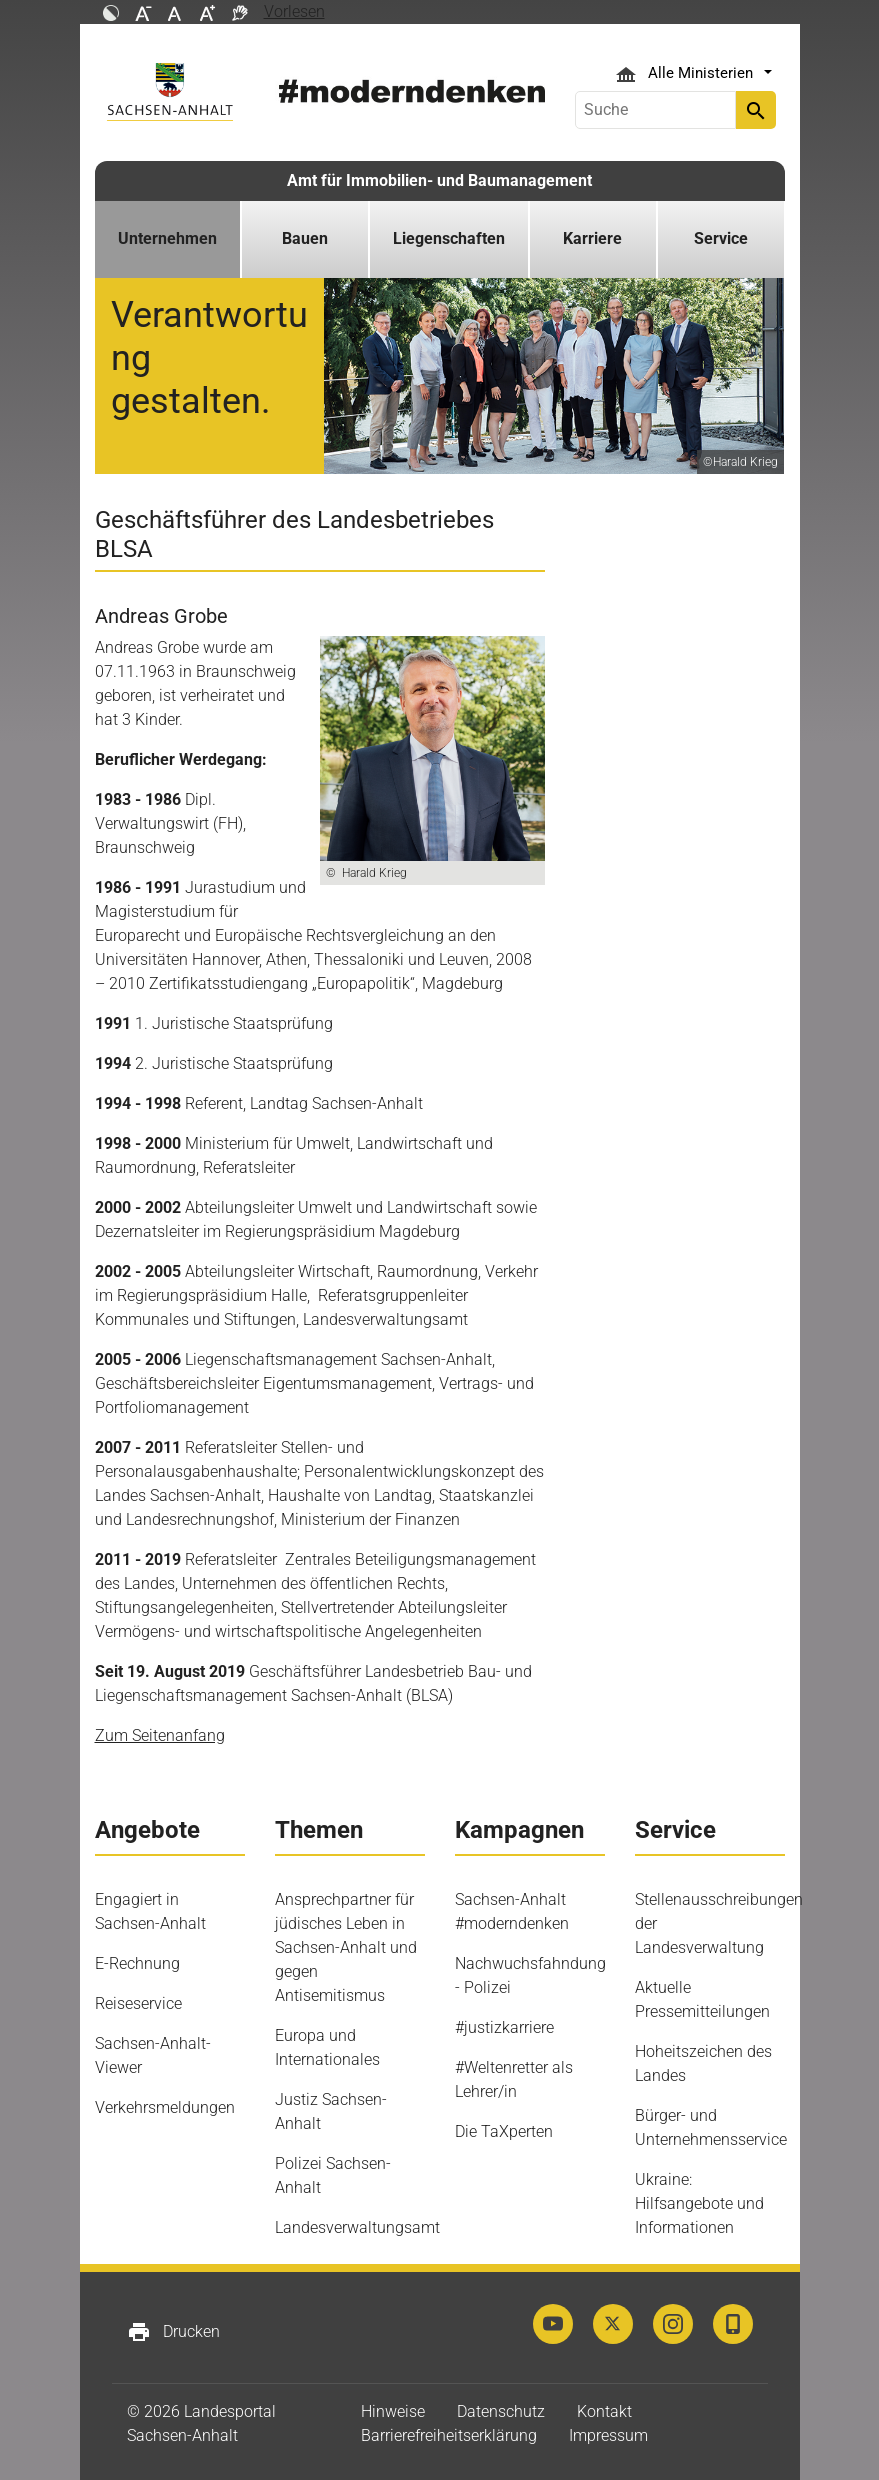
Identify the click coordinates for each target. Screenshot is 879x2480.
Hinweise (393, 2411)
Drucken (173, 2332)
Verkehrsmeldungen (165, 2107)
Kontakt (604, 2411)
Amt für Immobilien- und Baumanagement (439, 180)
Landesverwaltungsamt (357, 2227)
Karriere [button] (592, 238)
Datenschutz (501, 2411)
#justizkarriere (504, 2027)
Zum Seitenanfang (160, 1735)
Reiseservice (138, 2003)
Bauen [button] (305, 238)
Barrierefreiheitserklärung (449, 2435)
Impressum (608, 2435)
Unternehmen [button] (167, 238)
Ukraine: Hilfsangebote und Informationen (699, 2203)
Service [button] (721, 238)
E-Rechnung (137, 1963)
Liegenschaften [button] (449, 238)
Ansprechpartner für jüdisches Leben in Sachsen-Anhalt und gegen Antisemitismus (346, 1947)
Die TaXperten (504, 2131)
